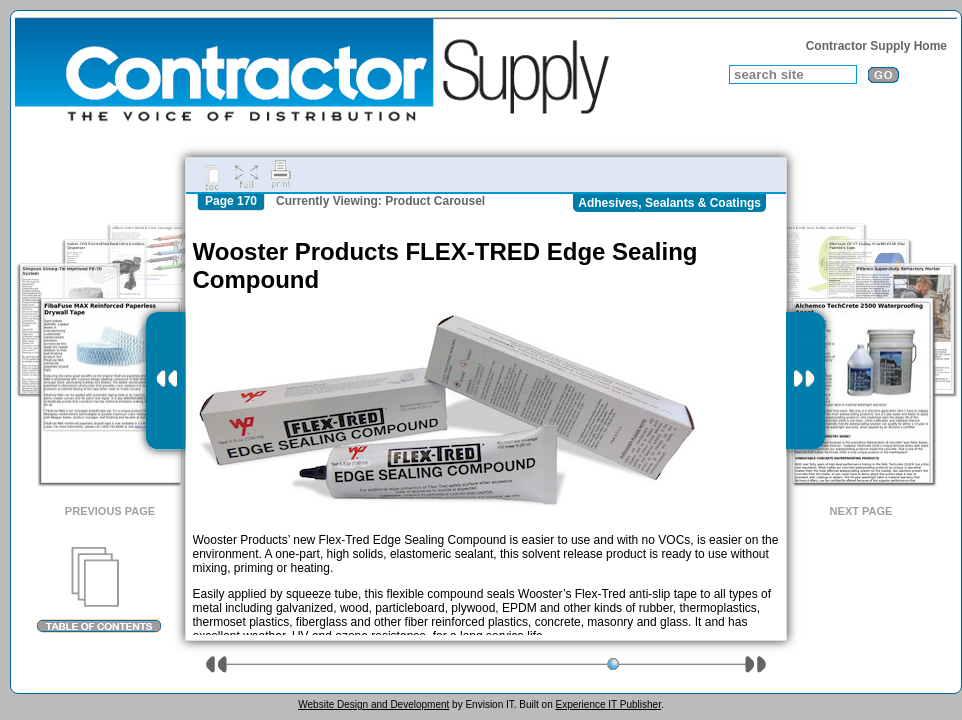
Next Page (861, 511)
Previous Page (110, 511)
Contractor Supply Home (876, 46)
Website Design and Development (373, 704)
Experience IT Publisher (607, 704)
